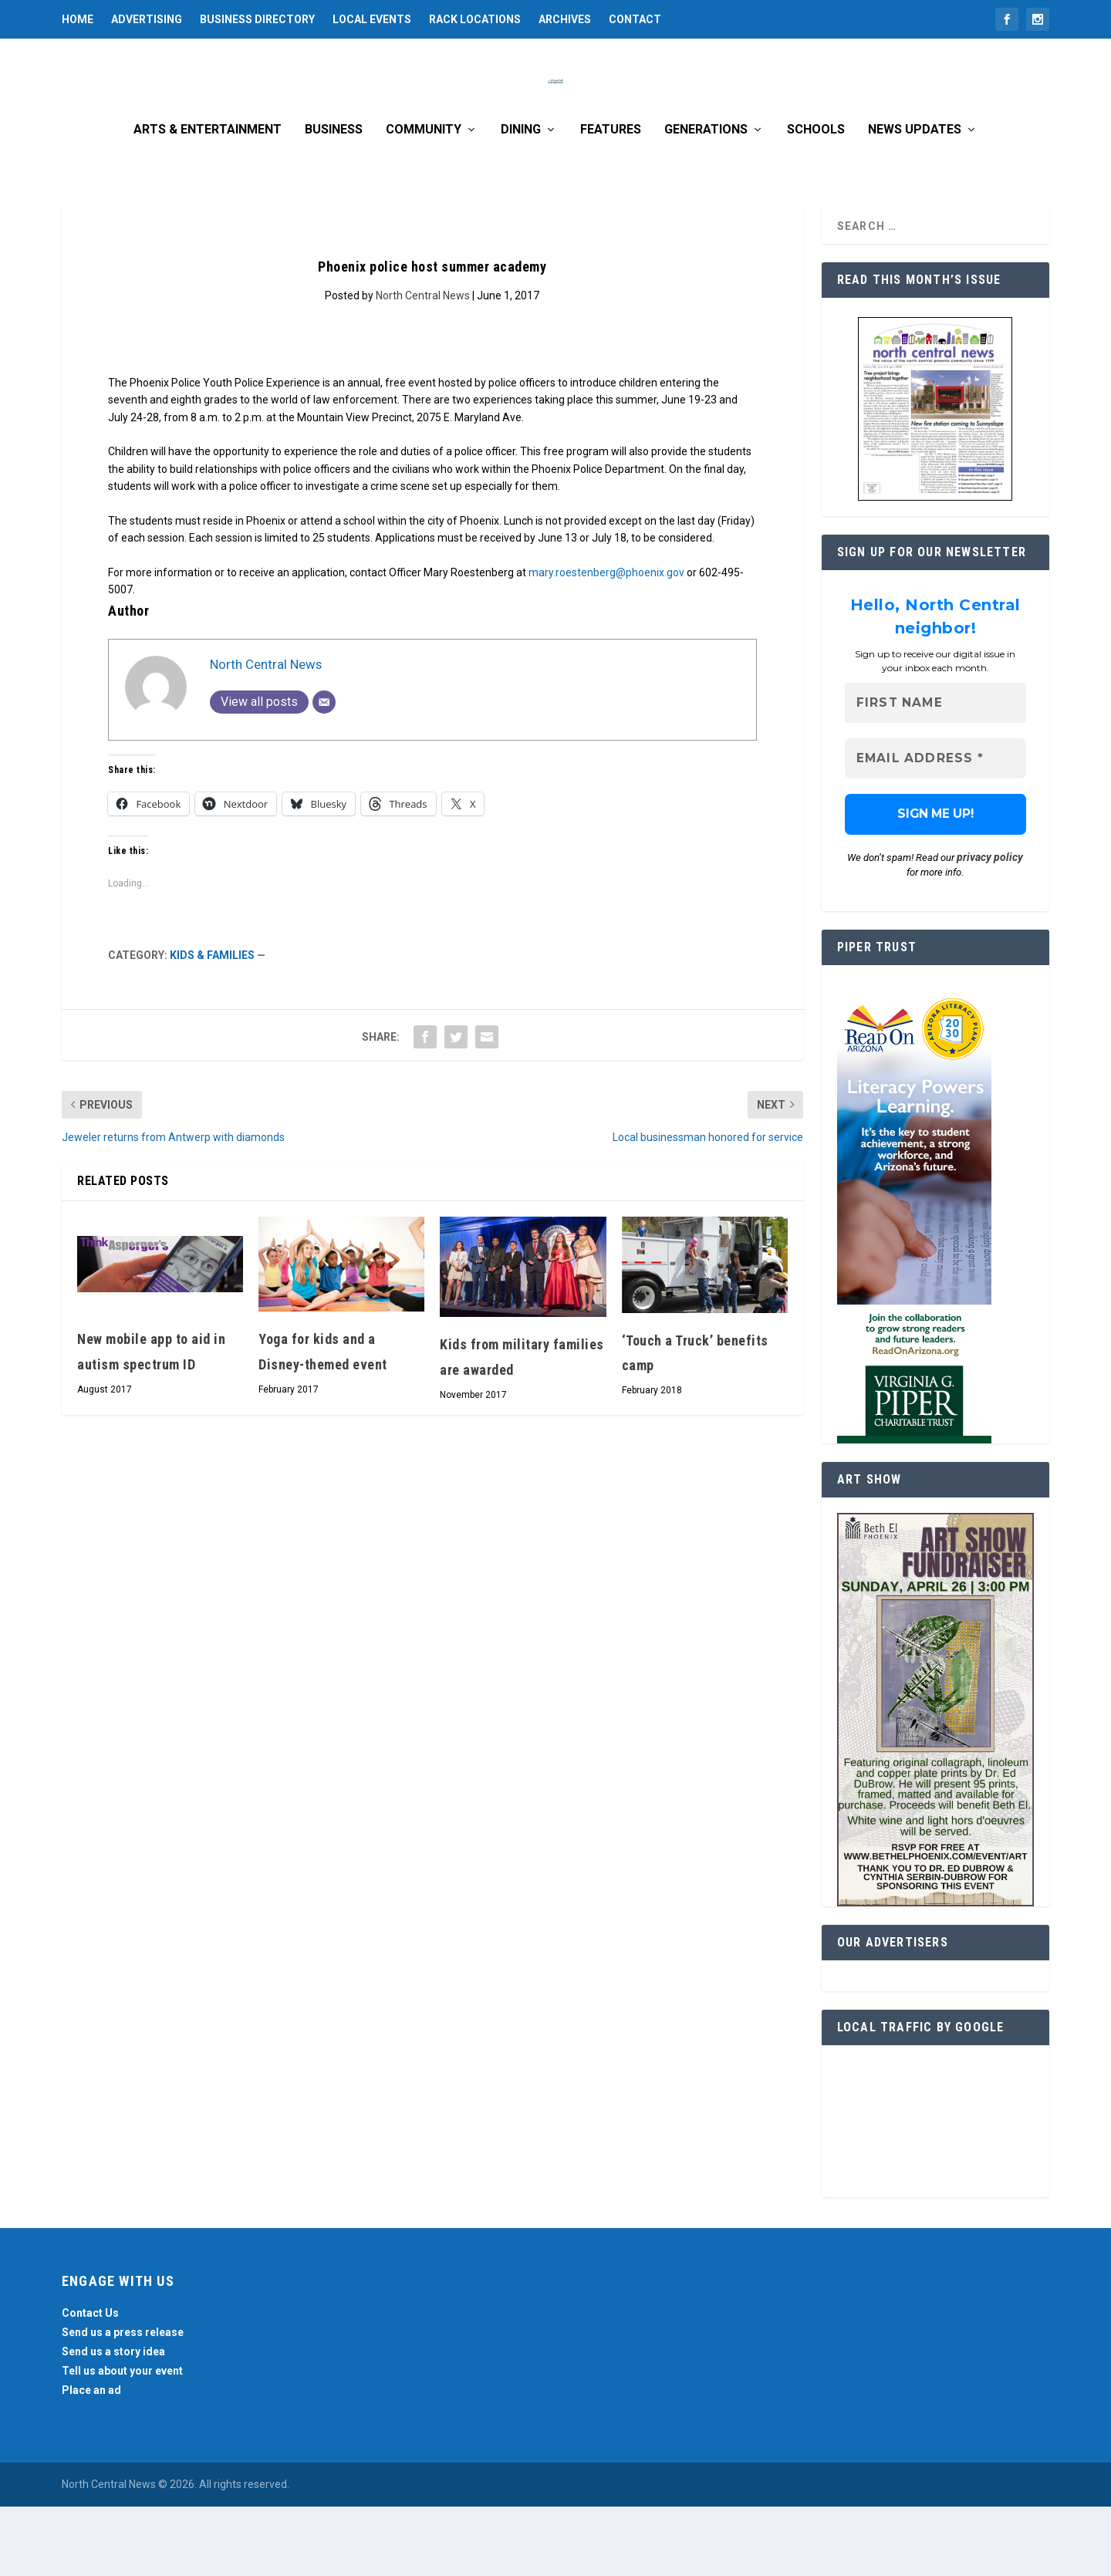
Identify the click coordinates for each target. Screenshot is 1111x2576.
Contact (635, 19)
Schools (816, 199)
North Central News (423, 365)
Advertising (146, 19)
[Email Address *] (935, 828)
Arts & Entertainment (207, 199)
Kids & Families (212, 1024)
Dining (521, 199)
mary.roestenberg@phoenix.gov (606, 642)
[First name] (935, 772)
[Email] (324, 771)
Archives (565, 19)
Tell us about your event (122, 2440)
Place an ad (91, 2460)
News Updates (914, 199)
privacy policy (990, 926)
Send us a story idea (113, 2421)
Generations (706, 199)
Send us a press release (123, 2401)
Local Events (372, 19)
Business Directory (257, 19)
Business (334, 199)
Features (610, 199)
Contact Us (90, 2382)
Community (423, 199)
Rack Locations (475, 19)
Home (77, 19)
